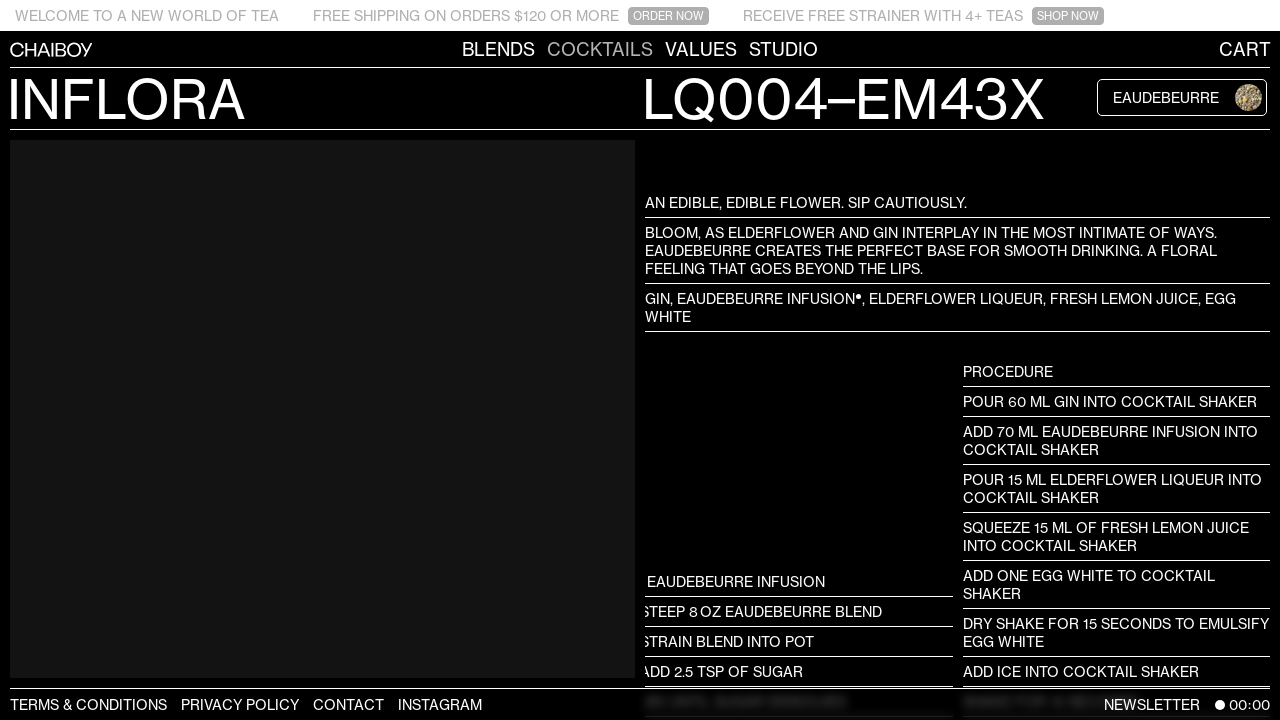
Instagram (440, 704)
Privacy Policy (240, 704)
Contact (348, 704)
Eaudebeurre (1187, 97)
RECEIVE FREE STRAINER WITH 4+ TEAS (923, 16)
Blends (498, 49)
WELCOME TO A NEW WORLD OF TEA (147, 15)
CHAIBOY (10, 49)
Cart (1245, 49)
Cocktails (600, 49)
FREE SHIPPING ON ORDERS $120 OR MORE (511, 16)
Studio (783, 49)
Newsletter (1152, 704)
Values (701, 49)
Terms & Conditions (88, 704)
